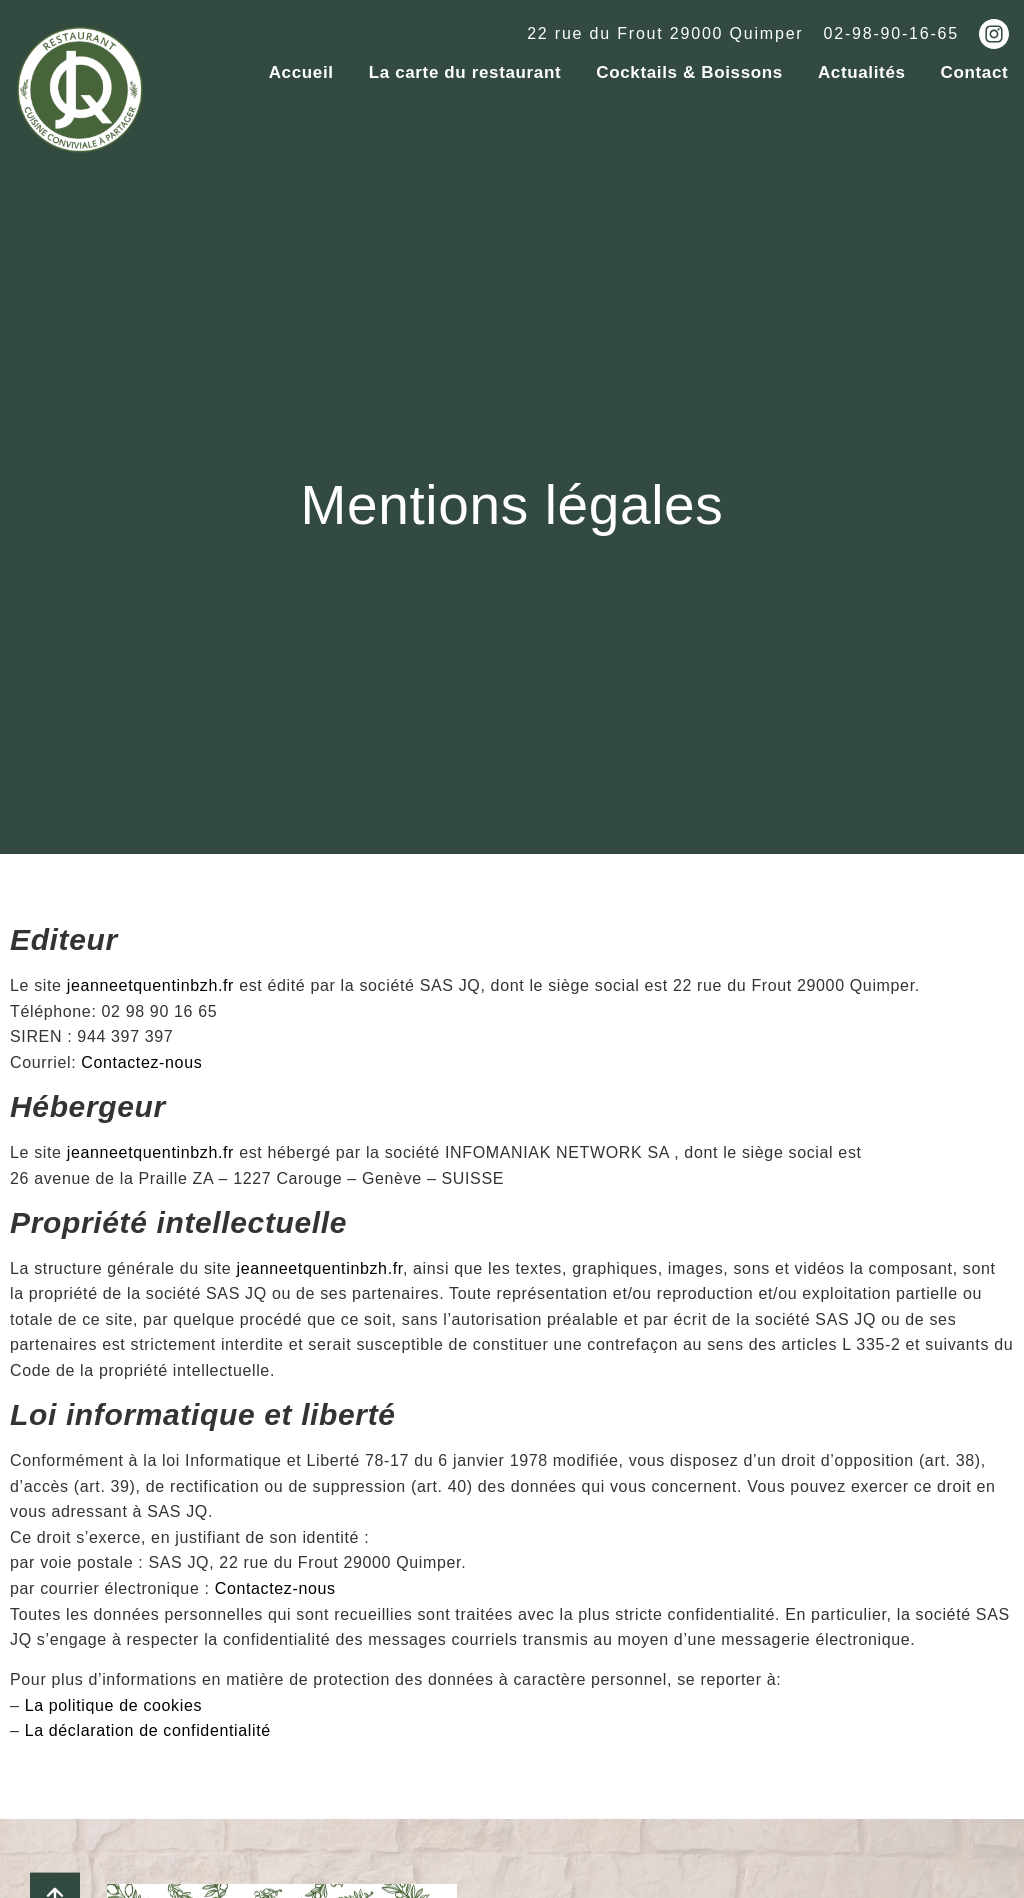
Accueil (301, 72)
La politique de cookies (114, 1696)
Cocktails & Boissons (689, 72)
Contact (975, 72)
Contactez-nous (141, 1053)
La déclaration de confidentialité (148, 1722)
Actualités (862, 72)
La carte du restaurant (465, 72)
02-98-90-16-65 (892, 33)
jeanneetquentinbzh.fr (150, 977)
